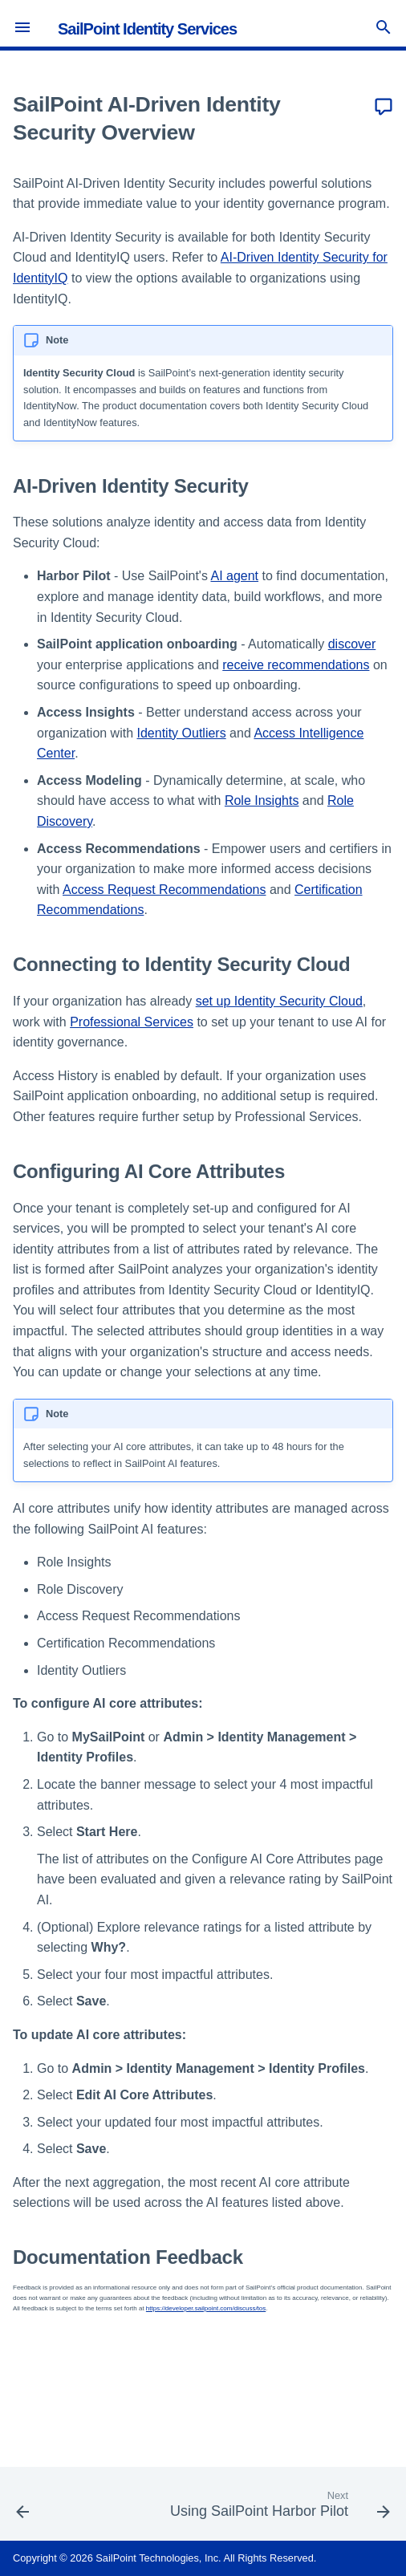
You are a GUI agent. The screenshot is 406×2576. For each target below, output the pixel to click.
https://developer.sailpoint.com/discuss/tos (206, 2308)
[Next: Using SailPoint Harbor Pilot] (277, 2508)
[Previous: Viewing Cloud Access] (23, 2508)
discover (352, 644)
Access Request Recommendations (164, 889)
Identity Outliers (181, 733)
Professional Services (131, 1022)
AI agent (234, 576)
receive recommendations (295, 665)
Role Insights (262, 800)
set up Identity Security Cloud (279, 1001)
